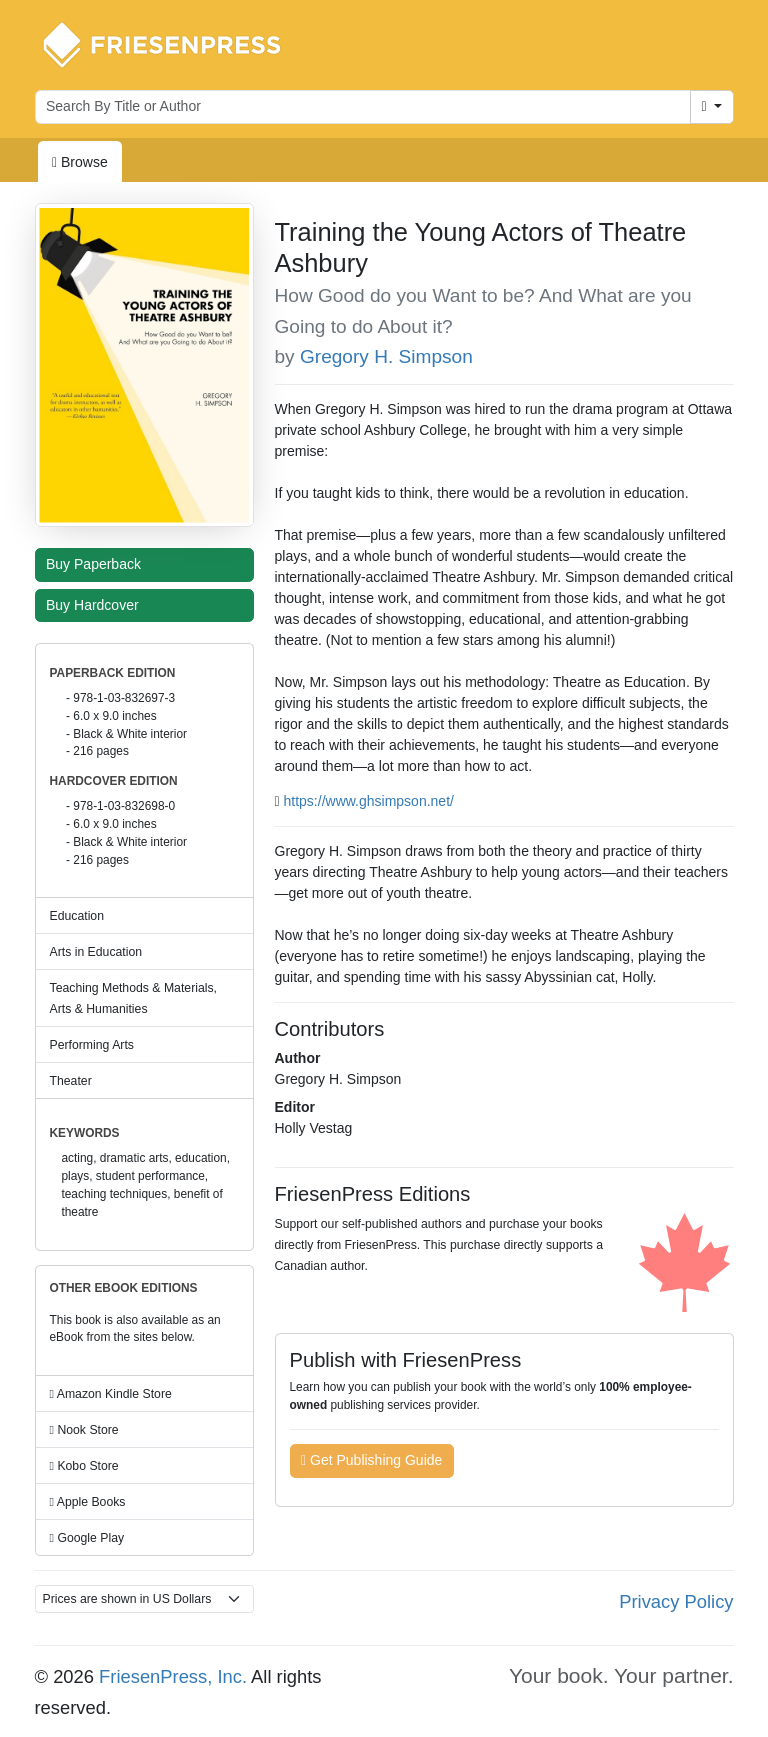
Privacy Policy (676, 1601)
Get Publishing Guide (371, 1460)
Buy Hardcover (97, 605)
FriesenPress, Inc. (173, 1676)
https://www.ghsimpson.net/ (369, 801)
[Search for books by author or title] (363, 107)
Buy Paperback (98, 564)
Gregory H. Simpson (386, 356)
